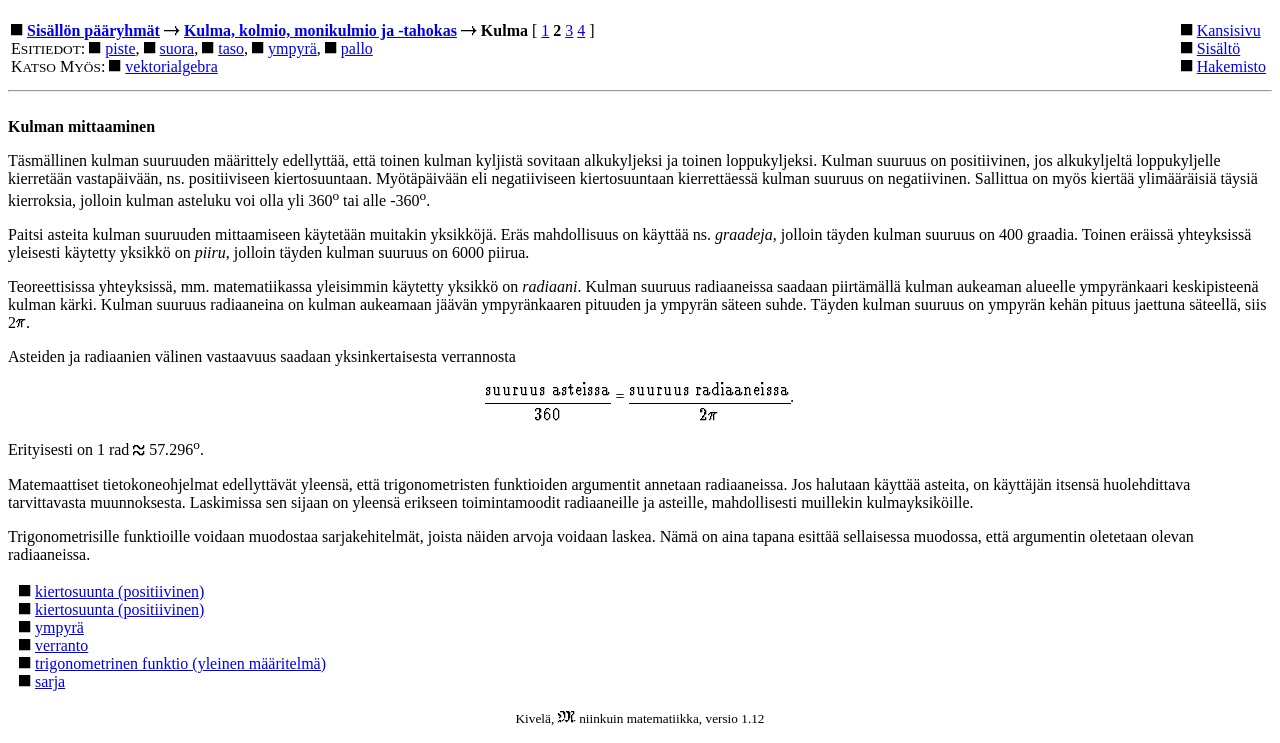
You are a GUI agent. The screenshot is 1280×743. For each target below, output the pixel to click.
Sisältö (1219, 48)
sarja (50, 681)
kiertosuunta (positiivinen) (119, 591)
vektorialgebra (171, 66)
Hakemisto (1231, 66)
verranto (61, 645)
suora (177, 48)
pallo (357, 48)
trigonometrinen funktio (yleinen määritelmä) (180, 663)
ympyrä (292, 48)
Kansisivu (1229, 30)
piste (120, 48)
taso (231, 48)
